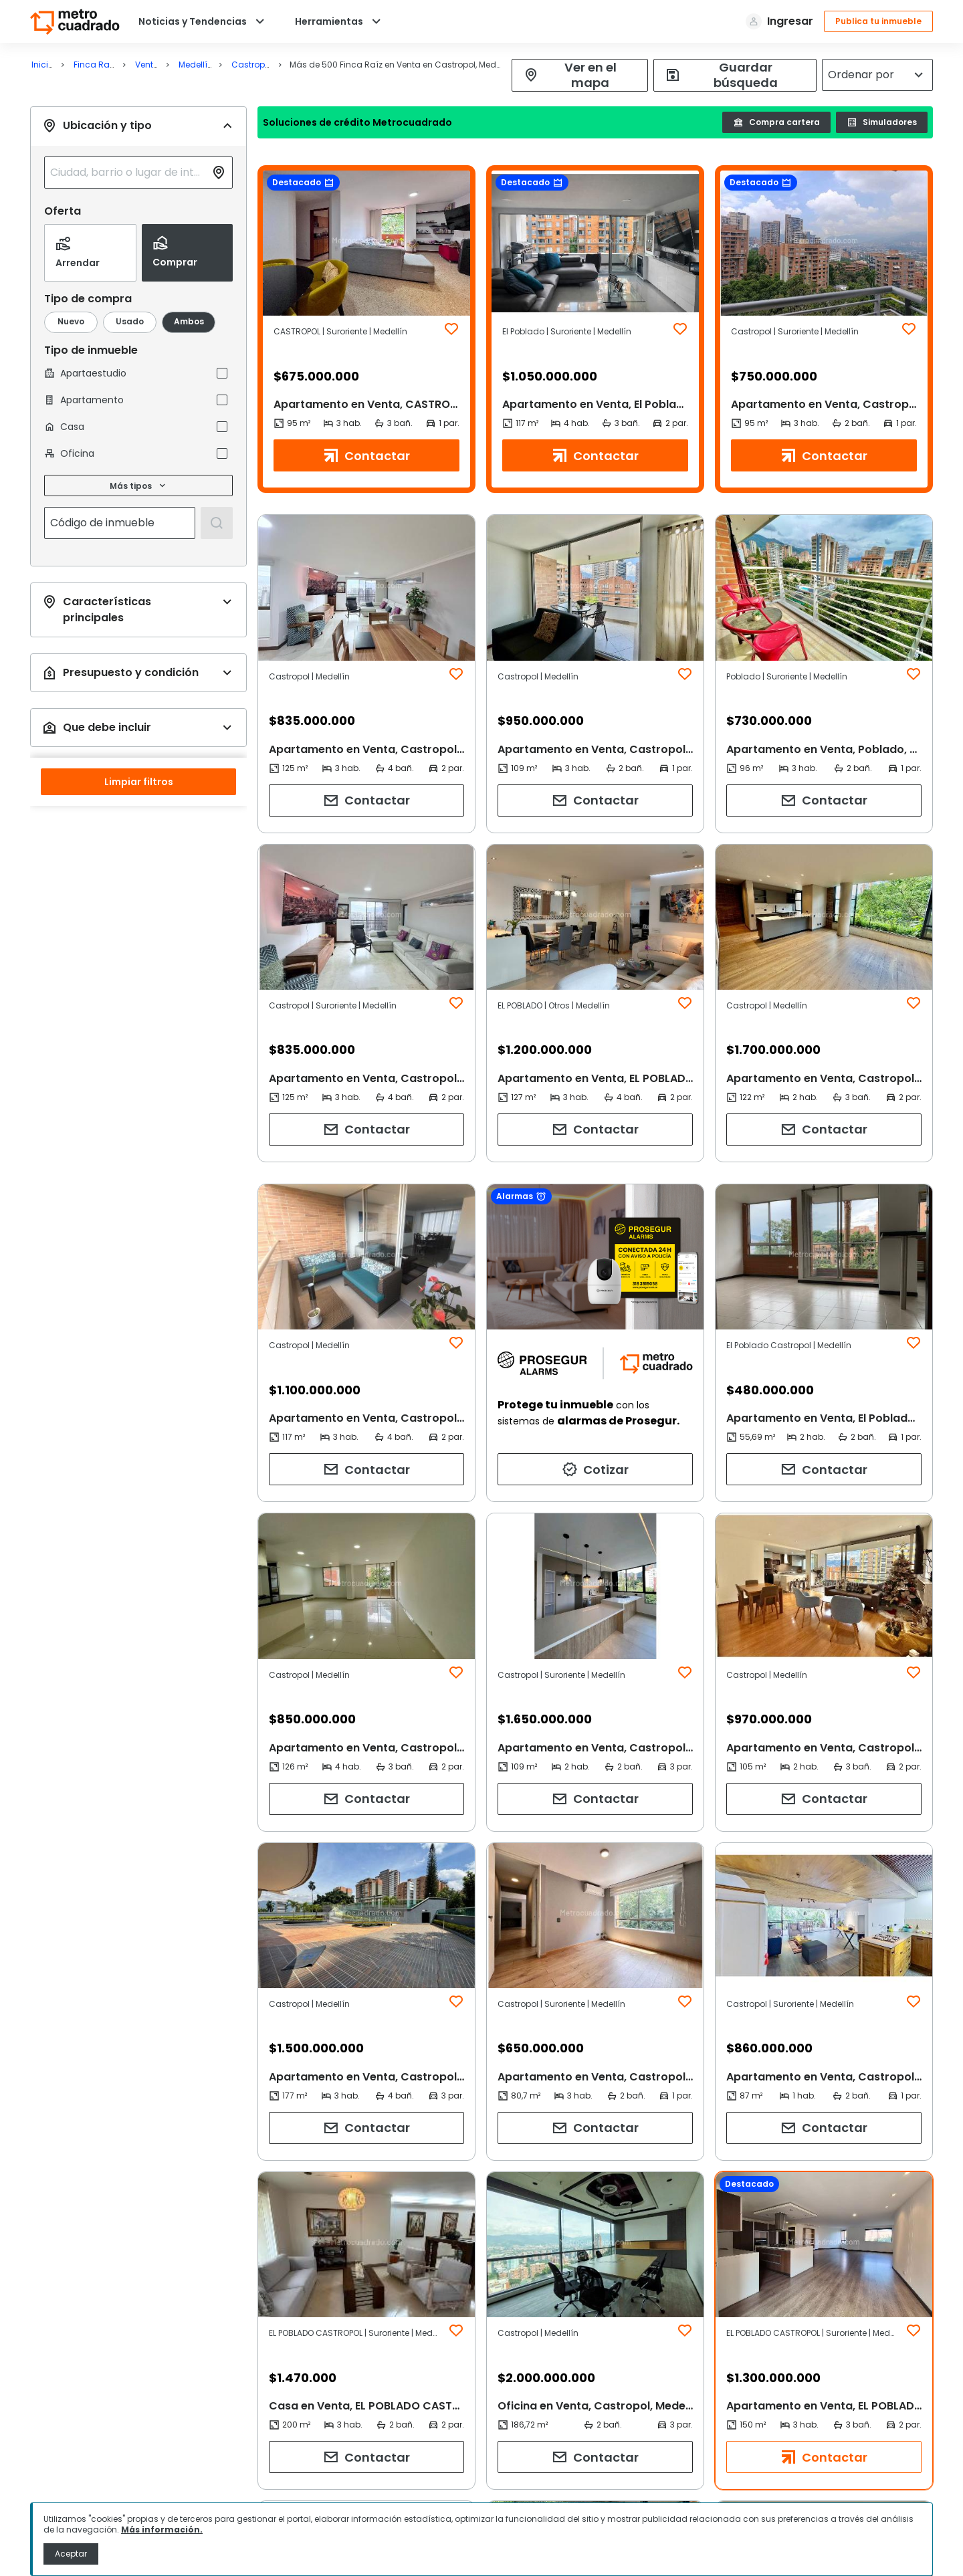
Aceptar (71, 2553)
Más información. (162, 2529)
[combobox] (127, 173)
